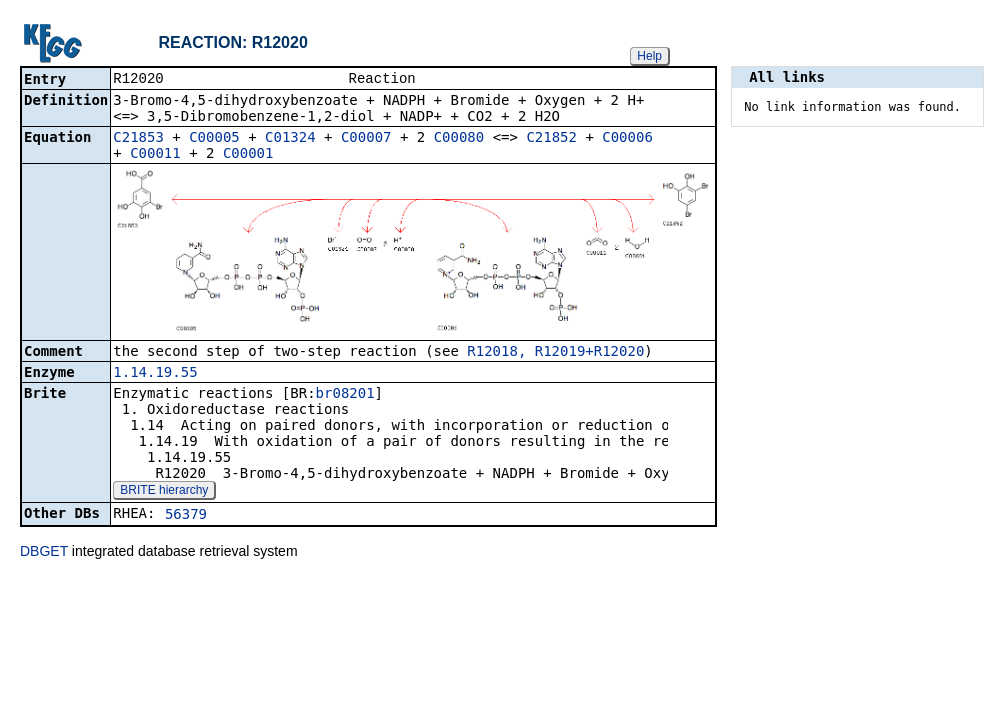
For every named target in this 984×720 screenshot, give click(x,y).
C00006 (627, 139)
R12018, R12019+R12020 (555, 353)
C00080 (459, 139)
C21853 (138, 139)
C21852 (551, 139)
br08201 (345, 395)
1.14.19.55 (155, 374)
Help (649, 56)
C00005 (214, 139)
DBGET (44, 553)
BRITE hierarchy (164, 492)
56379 (186, 516)
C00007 (366, 139)
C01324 (290, 139)
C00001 (248, 155)
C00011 (155, 155)
